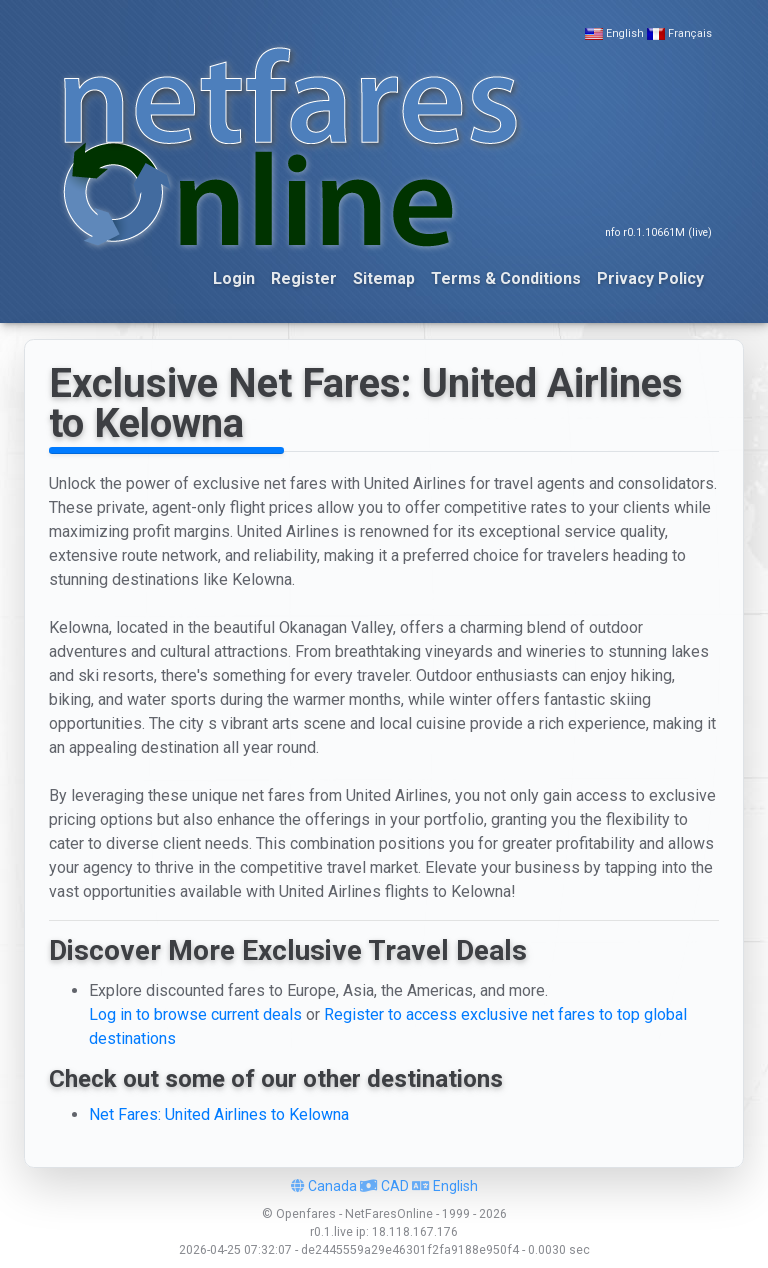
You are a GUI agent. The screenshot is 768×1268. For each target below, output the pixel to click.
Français (690, 33)
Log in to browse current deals (195, 1014)
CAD (384, 1186)
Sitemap (384, 278)
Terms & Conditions (506, 278)
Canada (324, 1186)
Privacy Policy (650, 278)
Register (304, 278)
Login (234, 278)
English (625, 33)
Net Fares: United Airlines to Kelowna (219, 1114)
